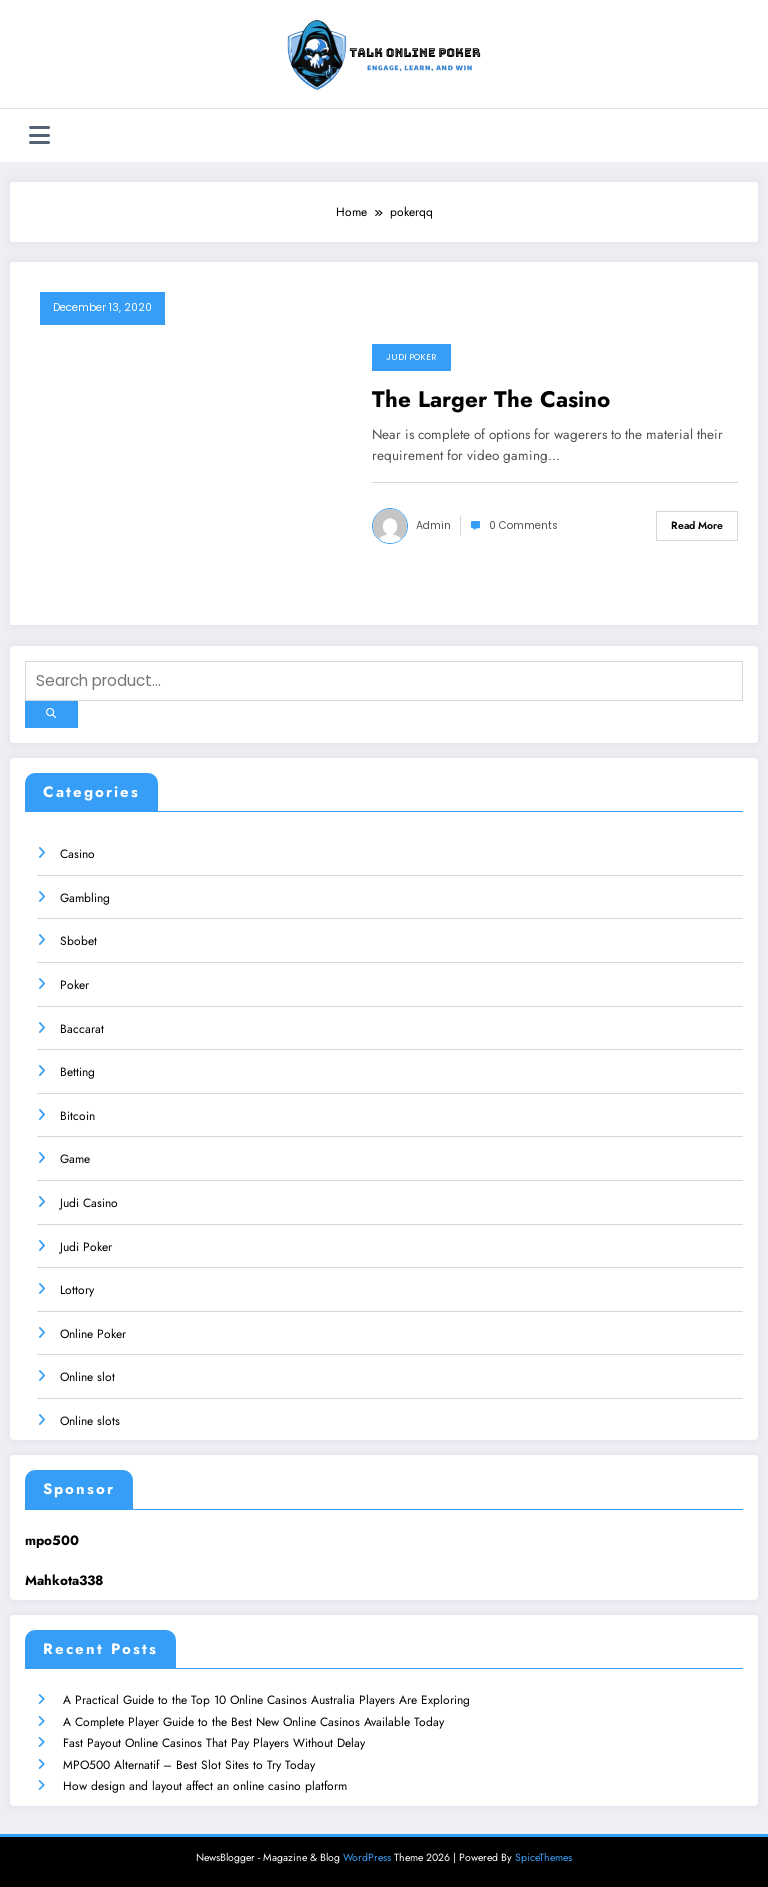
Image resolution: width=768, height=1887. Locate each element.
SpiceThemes (543, 1856)
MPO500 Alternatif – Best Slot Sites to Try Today (189, 1764)
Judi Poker (411, 357)
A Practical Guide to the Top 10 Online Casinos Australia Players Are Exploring (266, 1700)
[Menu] (39, 135)
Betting (77, 1072)
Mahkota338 (64, 1580)
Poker (74, 984)
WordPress (367, 1856)
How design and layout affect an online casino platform (205, 1786)
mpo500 (52, 1539)
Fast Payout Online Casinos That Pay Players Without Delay (214, 1743)
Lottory (77, 1290)
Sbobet (78, 941)
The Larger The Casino (491, 399)
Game (75, 1159)
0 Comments (523, 525)
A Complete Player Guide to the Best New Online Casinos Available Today (253, 1721)
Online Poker (93, 1333)
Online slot (87, 1377)
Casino (77, 854)
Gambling (85, 897)
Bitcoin (77, 1115)
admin (433, 525)
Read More (697, 525)
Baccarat (82, 1028)
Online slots (90, 1420)
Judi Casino (89, 1202)
